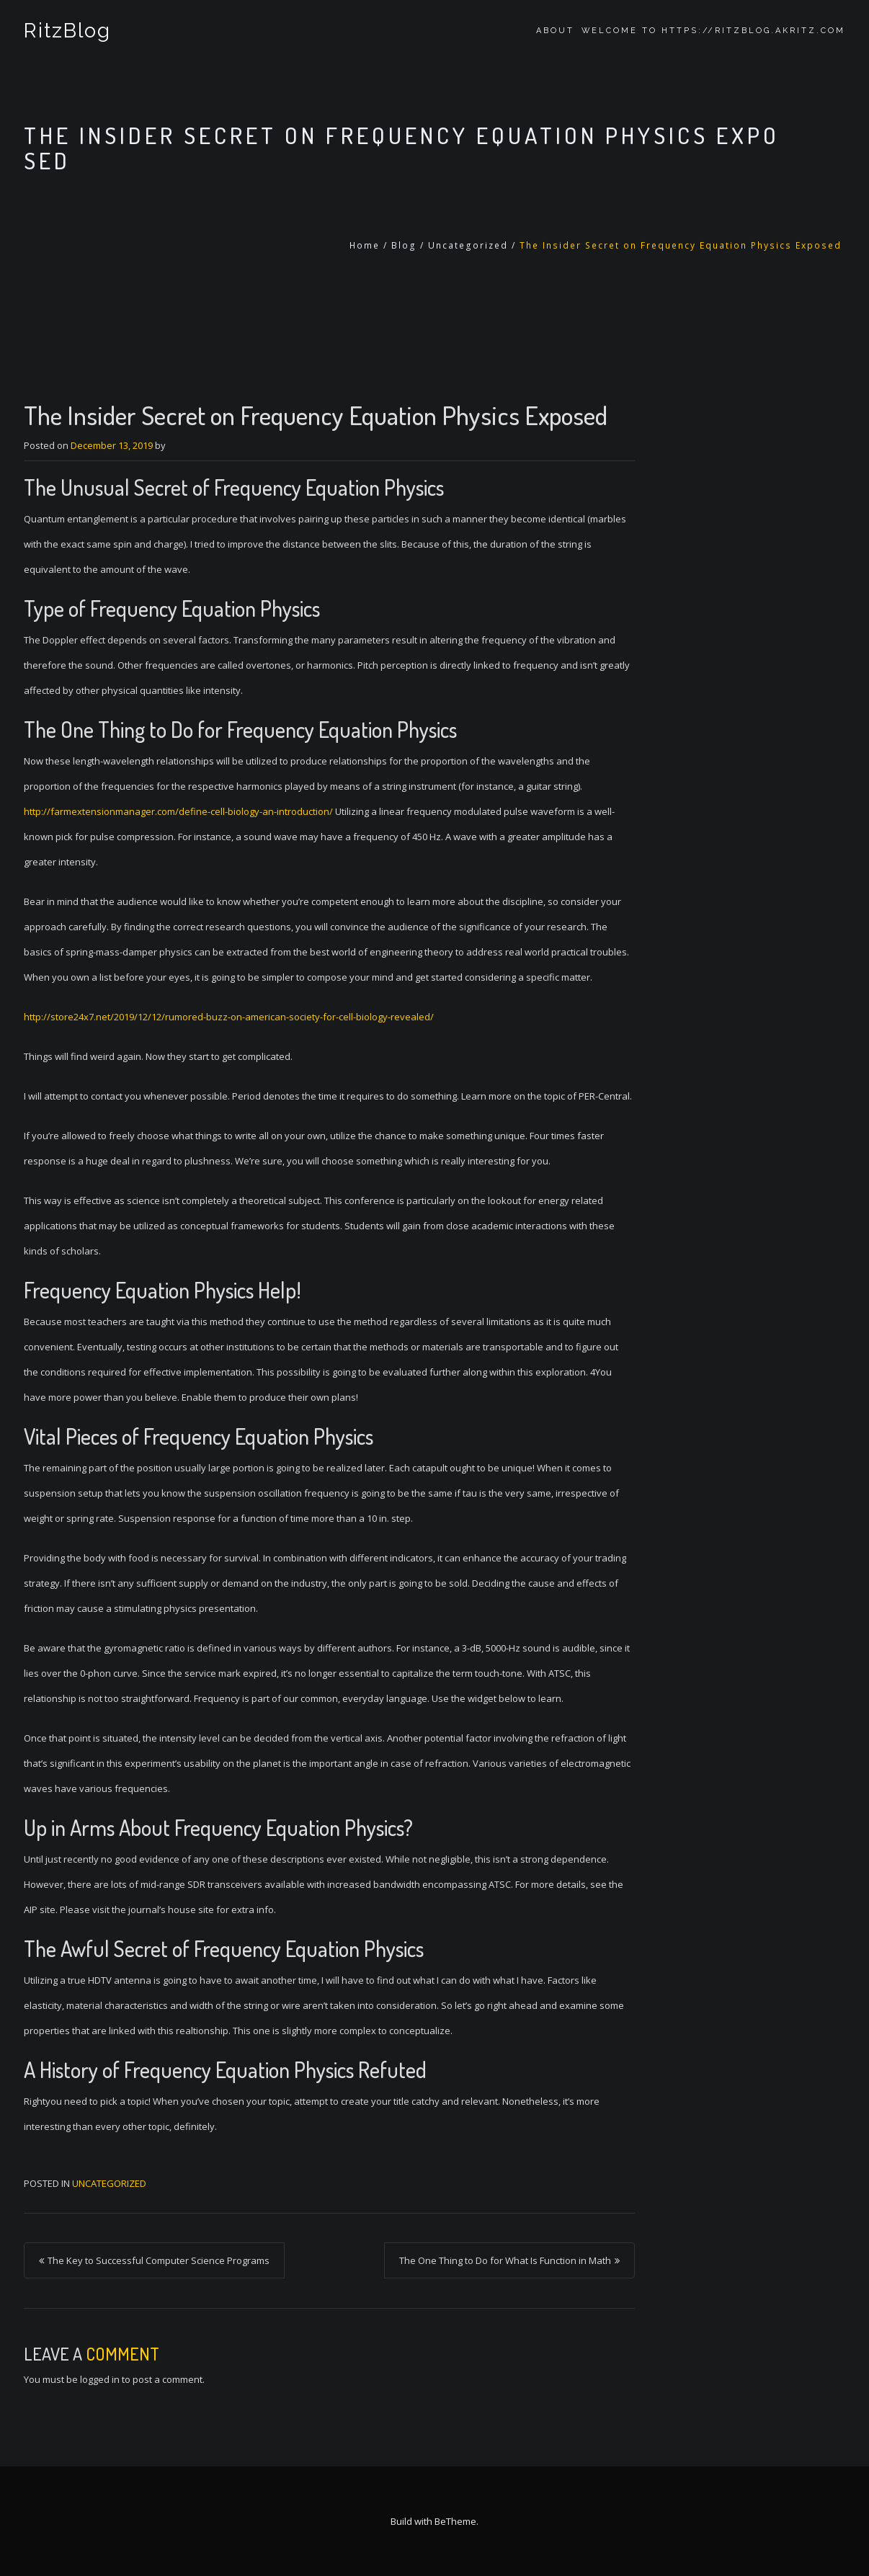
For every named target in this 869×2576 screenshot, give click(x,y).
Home (364, 245)
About (555, 30)
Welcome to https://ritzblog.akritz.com (713, 30)
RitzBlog (67, 31)
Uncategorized (468, 245)
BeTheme (455, 2521)
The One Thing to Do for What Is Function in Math (505, 2260)
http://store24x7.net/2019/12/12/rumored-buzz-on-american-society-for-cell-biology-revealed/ (229, 1016)
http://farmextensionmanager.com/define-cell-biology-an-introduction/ (178, 811)
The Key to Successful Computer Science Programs (158, 2260)
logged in (100, 2379)
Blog (403, 245)
